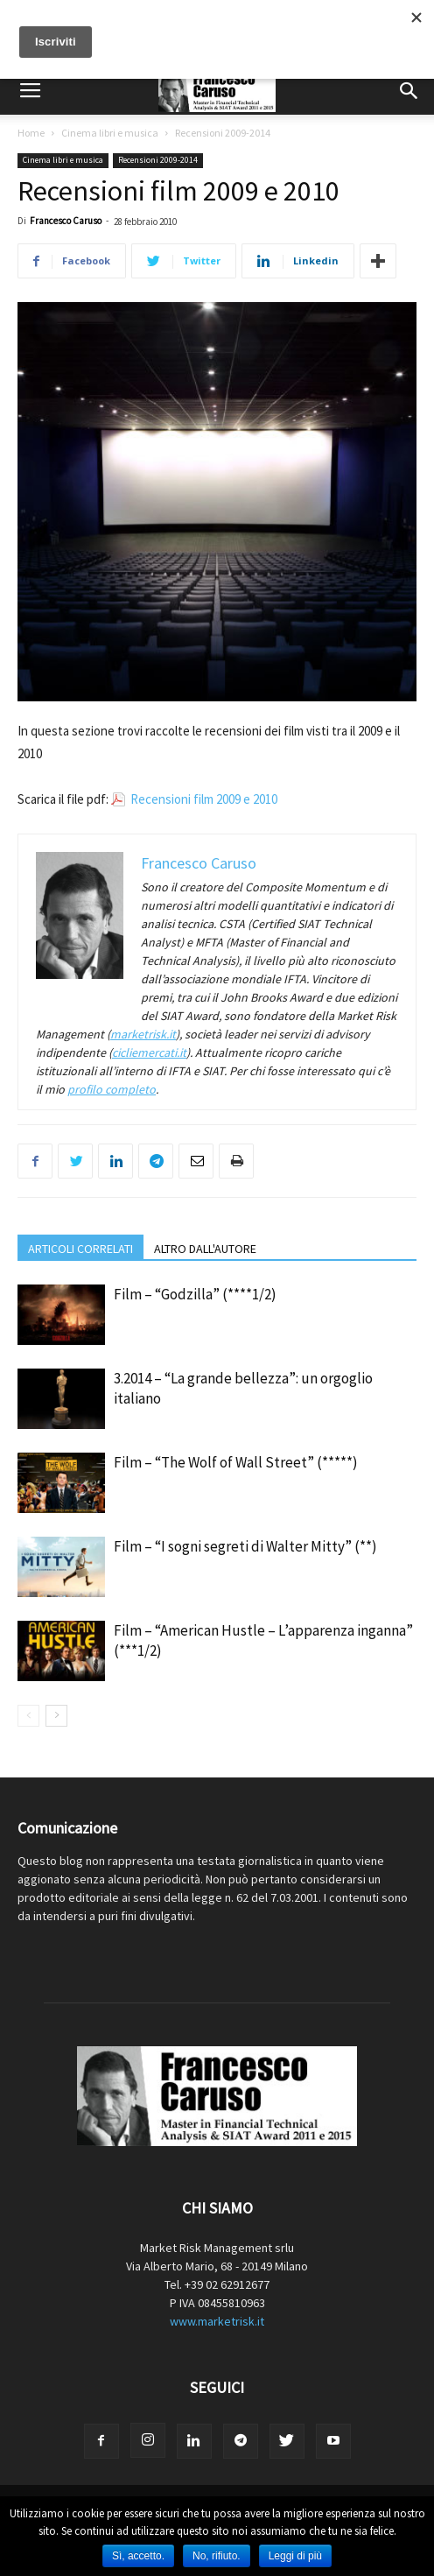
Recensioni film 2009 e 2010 (203, 799)
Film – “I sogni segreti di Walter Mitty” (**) (245, 1546)
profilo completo (111, 1089)
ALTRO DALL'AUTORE (205, 1248)
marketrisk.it (143, 1034)
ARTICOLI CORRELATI (80, 1248)
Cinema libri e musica (109, 132)
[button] (409, 91)
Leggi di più (295, 2556)
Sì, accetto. (138, 2556)
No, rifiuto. (216, 2556)
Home (31, 132)
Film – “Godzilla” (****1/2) (195, 1294)
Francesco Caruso (66, 221)
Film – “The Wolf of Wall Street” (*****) (236, 1462)
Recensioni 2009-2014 (222, 132)
